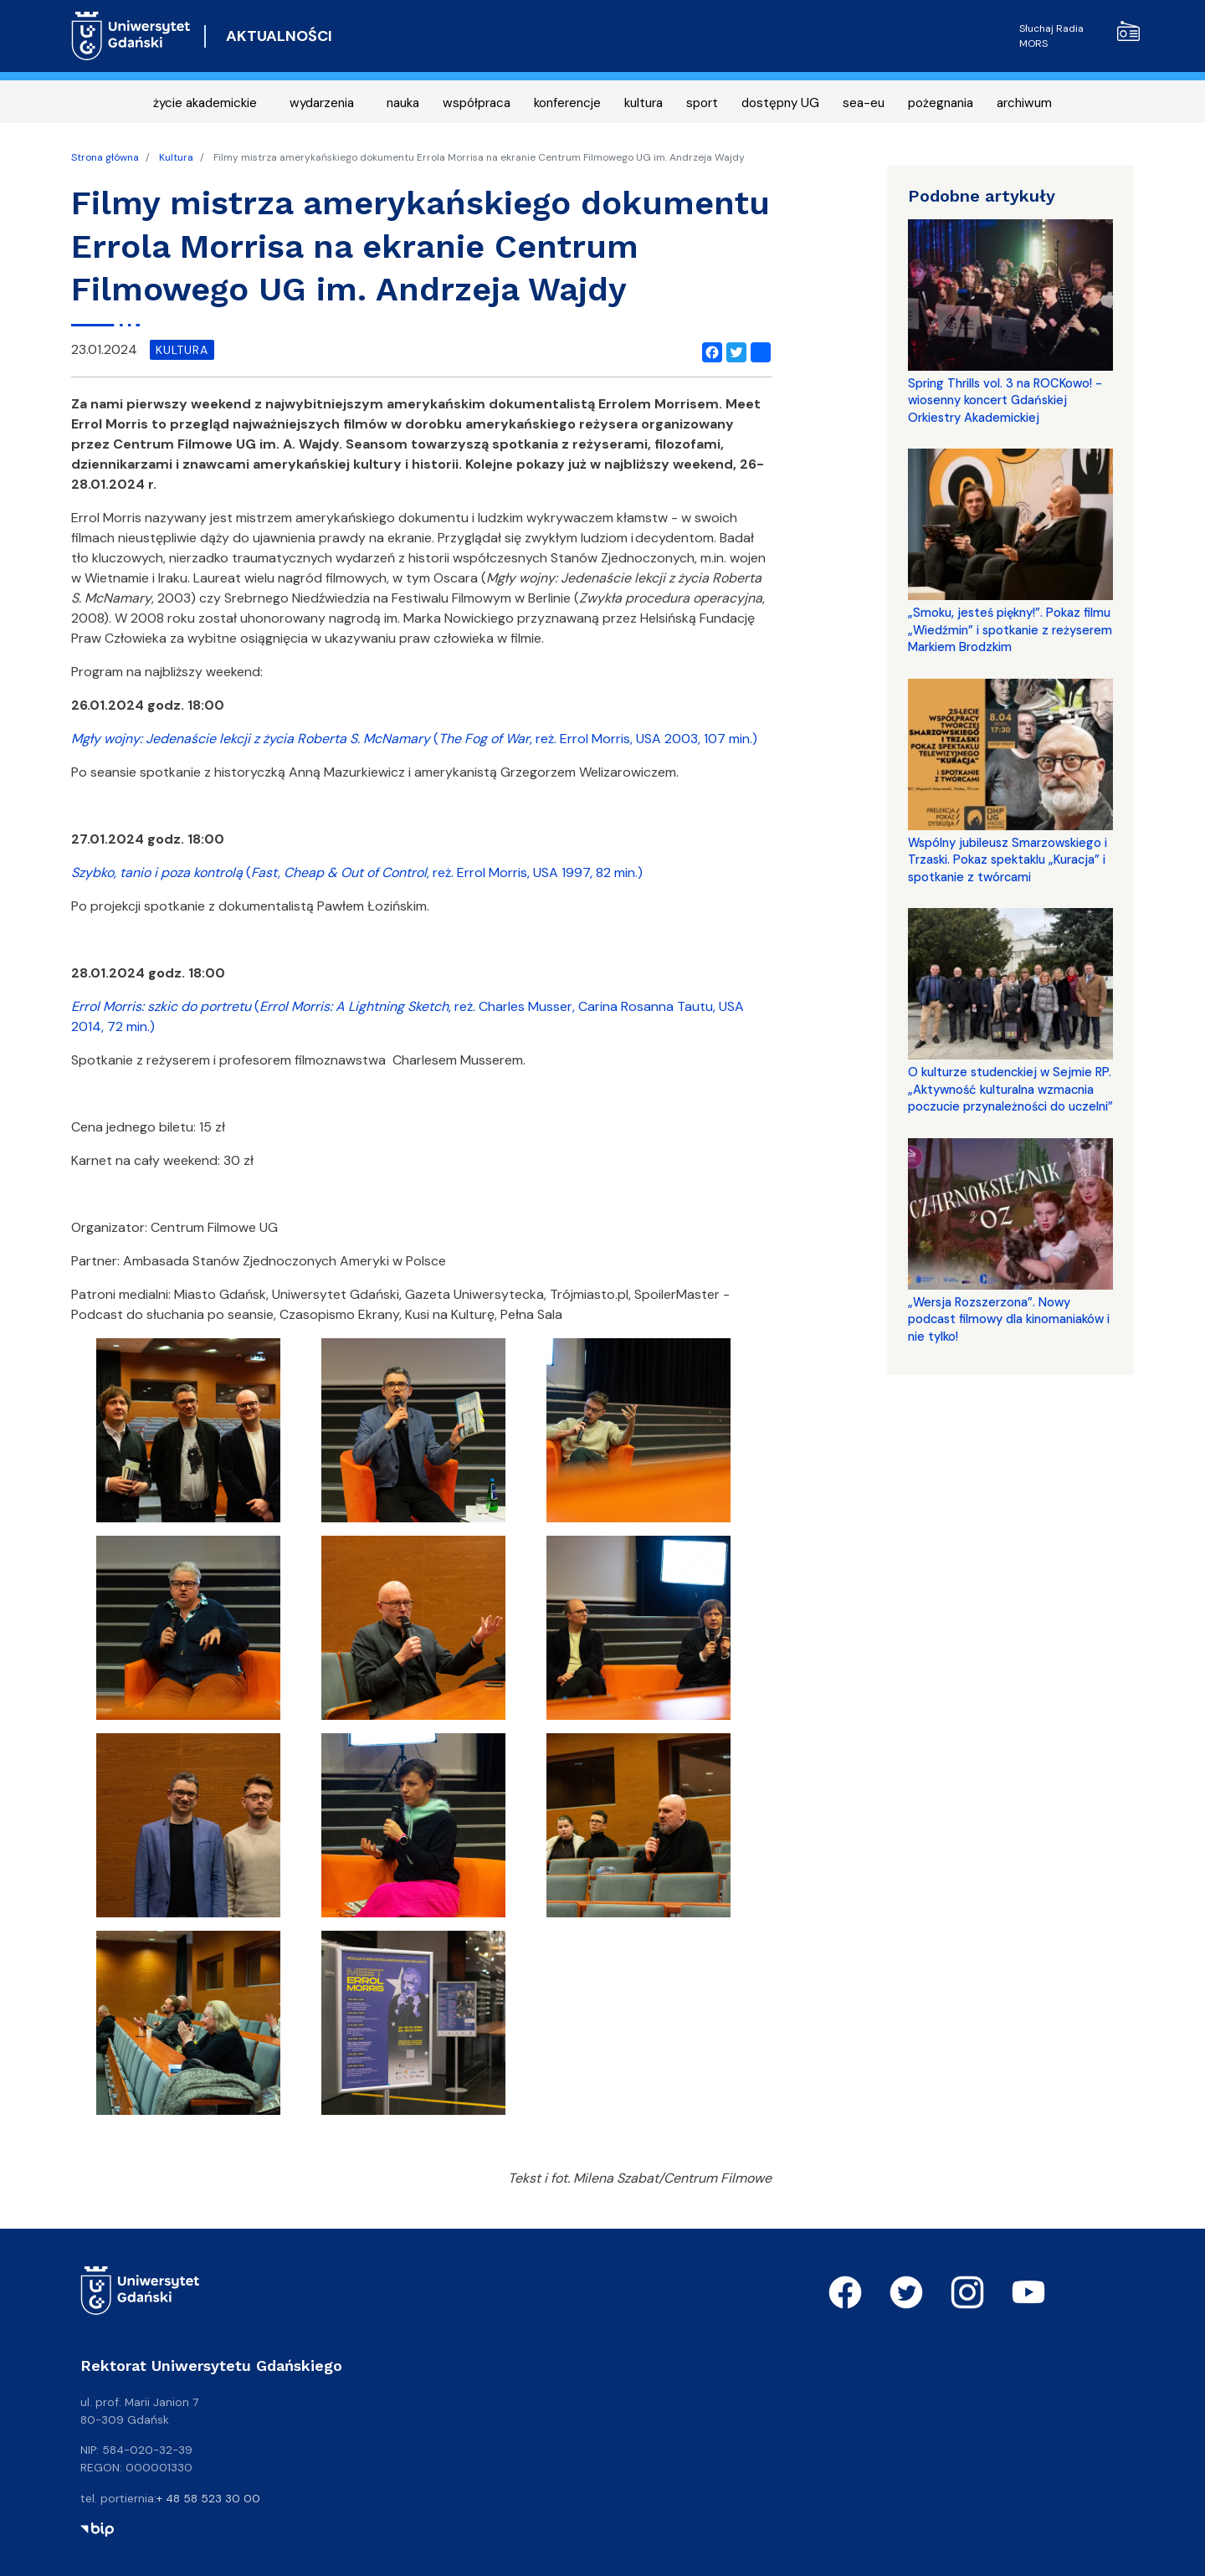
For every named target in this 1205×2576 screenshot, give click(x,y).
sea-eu (864, 103)
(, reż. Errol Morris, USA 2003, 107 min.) (414, 738)
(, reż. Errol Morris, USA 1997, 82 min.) (357, 872)
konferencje (567, 103)
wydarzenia (322, 103)
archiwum (1024, 103)
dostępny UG (780, 103)
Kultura (176, 157)
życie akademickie (205, 103)
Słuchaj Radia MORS (1079, 35)
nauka (403, 103)
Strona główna (105, 157)
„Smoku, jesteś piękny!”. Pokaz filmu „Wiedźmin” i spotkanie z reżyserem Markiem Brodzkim (1010, 629)
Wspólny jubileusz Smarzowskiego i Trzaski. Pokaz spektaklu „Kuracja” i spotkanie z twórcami (1007, 859)
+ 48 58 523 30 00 (208, 2498)
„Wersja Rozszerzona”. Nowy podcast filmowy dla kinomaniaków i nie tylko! (1009, 1319)
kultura (643, 103)
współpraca (476, 103)
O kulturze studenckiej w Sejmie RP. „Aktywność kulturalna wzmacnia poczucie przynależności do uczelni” (1010, 1089)
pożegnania (940, 103)
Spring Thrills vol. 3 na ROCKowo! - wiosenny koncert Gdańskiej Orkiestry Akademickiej (1005, 400)
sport (702, 103)
